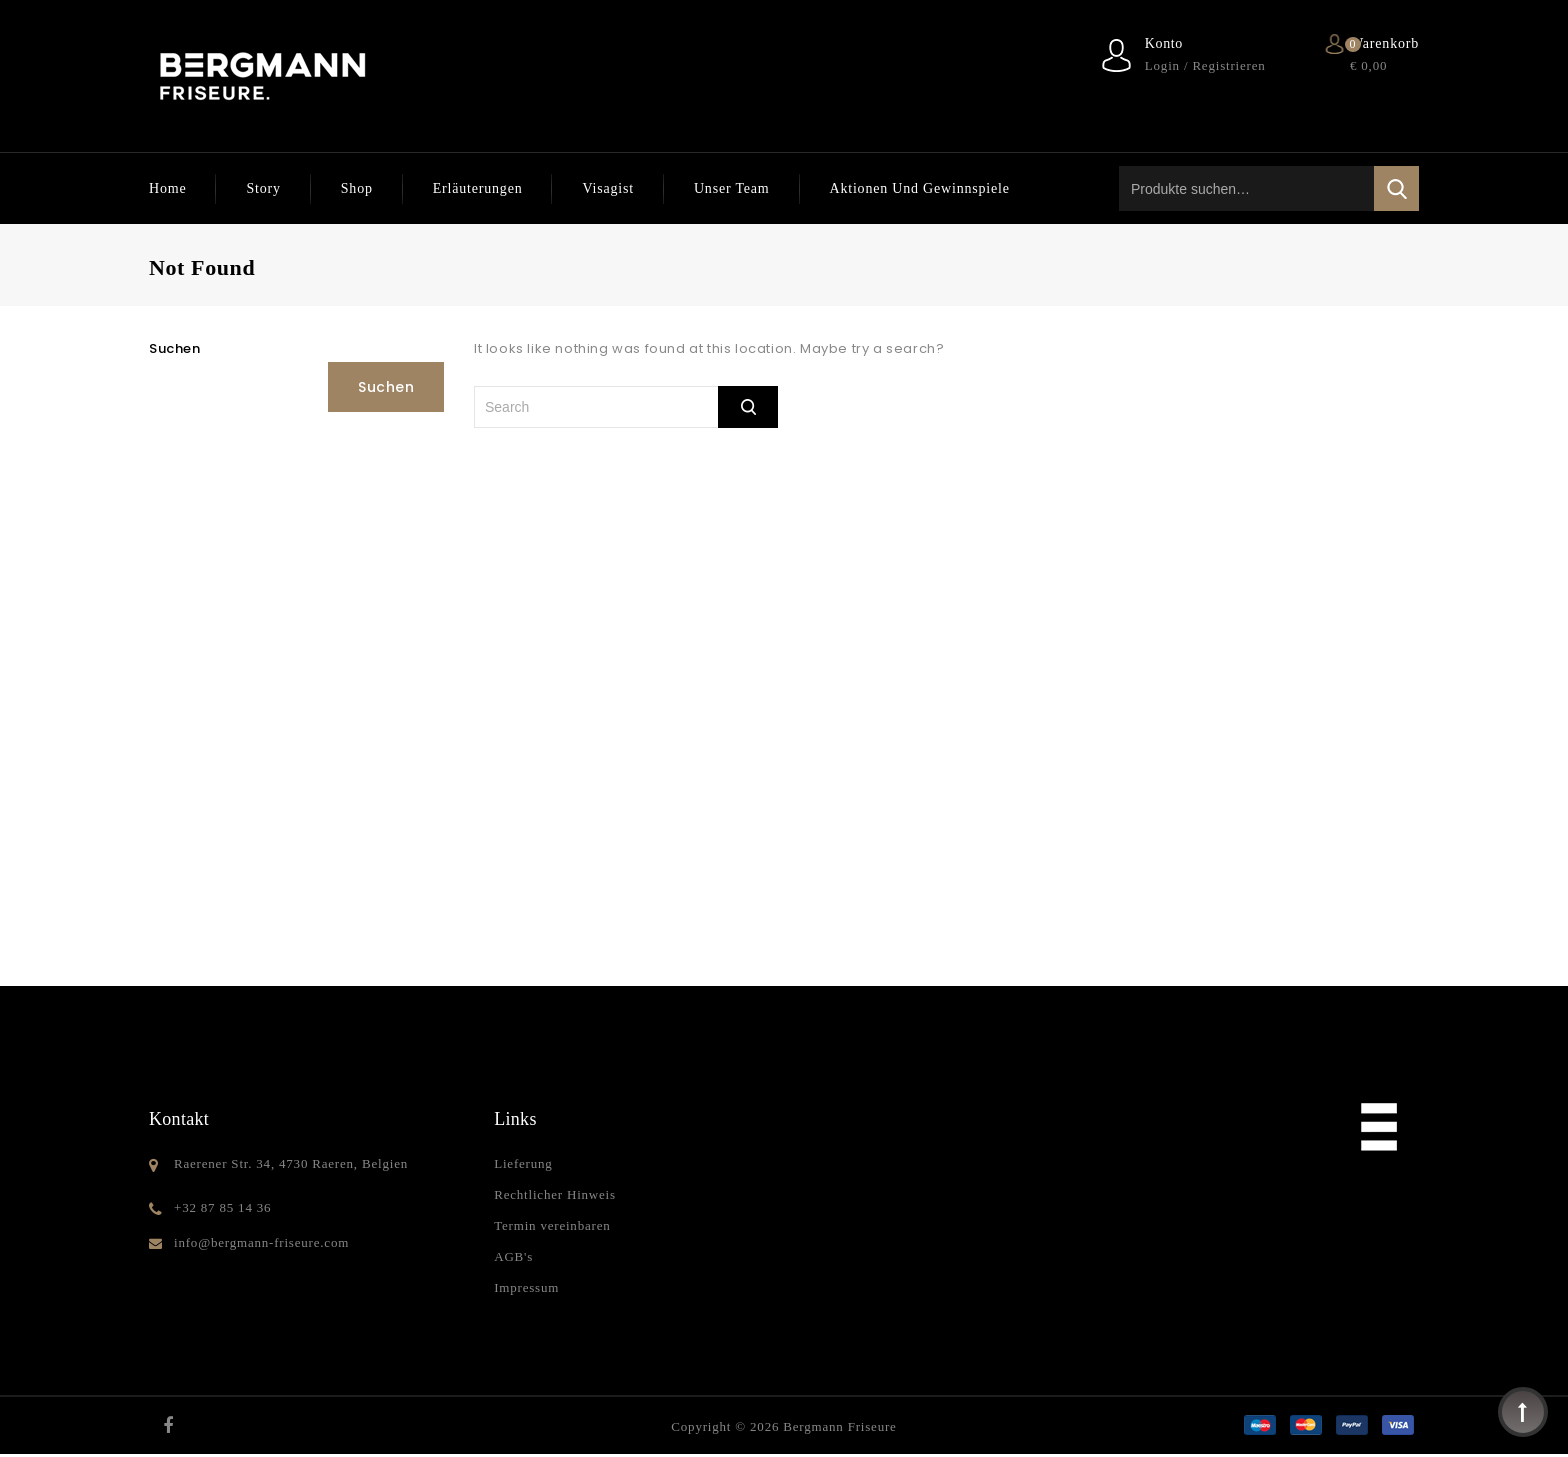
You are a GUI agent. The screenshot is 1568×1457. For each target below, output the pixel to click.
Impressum (526, 1287)
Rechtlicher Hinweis (555, 1194)
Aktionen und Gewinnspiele (920, 188)
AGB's (513, 1256)
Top (1523, 1412)
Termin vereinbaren (552, 1225)
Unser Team (732, 188)
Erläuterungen (478, 188)
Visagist (607, 188)
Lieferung (523, 1163)
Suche (1396, 188)
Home (167, 188)
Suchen (175, 348)
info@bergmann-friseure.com (261, 1242)
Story (263, 188)
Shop (357, 188)
